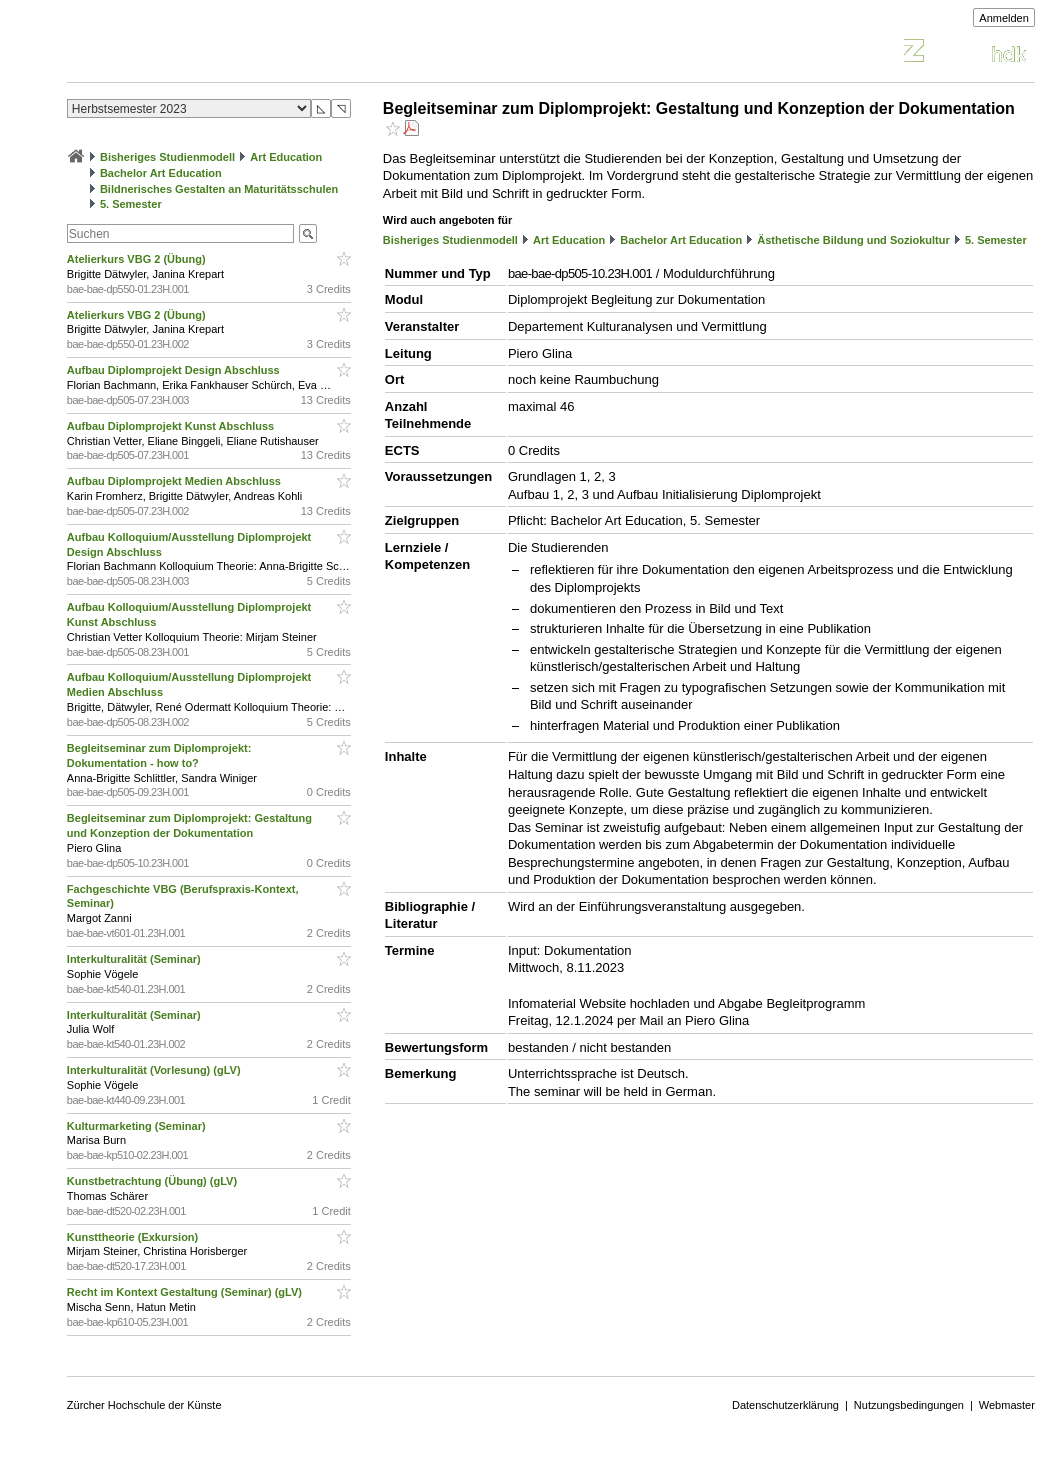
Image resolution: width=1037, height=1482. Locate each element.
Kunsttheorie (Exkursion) (134, 1237)
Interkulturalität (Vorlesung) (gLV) (155, 1070)
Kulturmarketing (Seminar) (138, 1126)
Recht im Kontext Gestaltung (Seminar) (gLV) (186, 1292)
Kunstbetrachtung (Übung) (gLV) (153, 1181)
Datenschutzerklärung (785, 1405)
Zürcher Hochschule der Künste (144, 1405)
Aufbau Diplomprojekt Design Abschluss (175, 370)
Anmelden (1004, 18)
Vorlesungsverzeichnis (214, 53)
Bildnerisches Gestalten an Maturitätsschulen (219, 189)
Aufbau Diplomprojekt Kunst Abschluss (172, 426)
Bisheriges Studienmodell (167, 157)
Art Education (286, 157)
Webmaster (1007, 1405)
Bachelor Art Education (161, 173)
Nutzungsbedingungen (909, 1405)
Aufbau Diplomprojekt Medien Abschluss (175, 481)
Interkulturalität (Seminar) (135, 959)
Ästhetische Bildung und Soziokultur (853, 240)
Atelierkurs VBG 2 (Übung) (138, 259)
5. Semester (131, 204)
